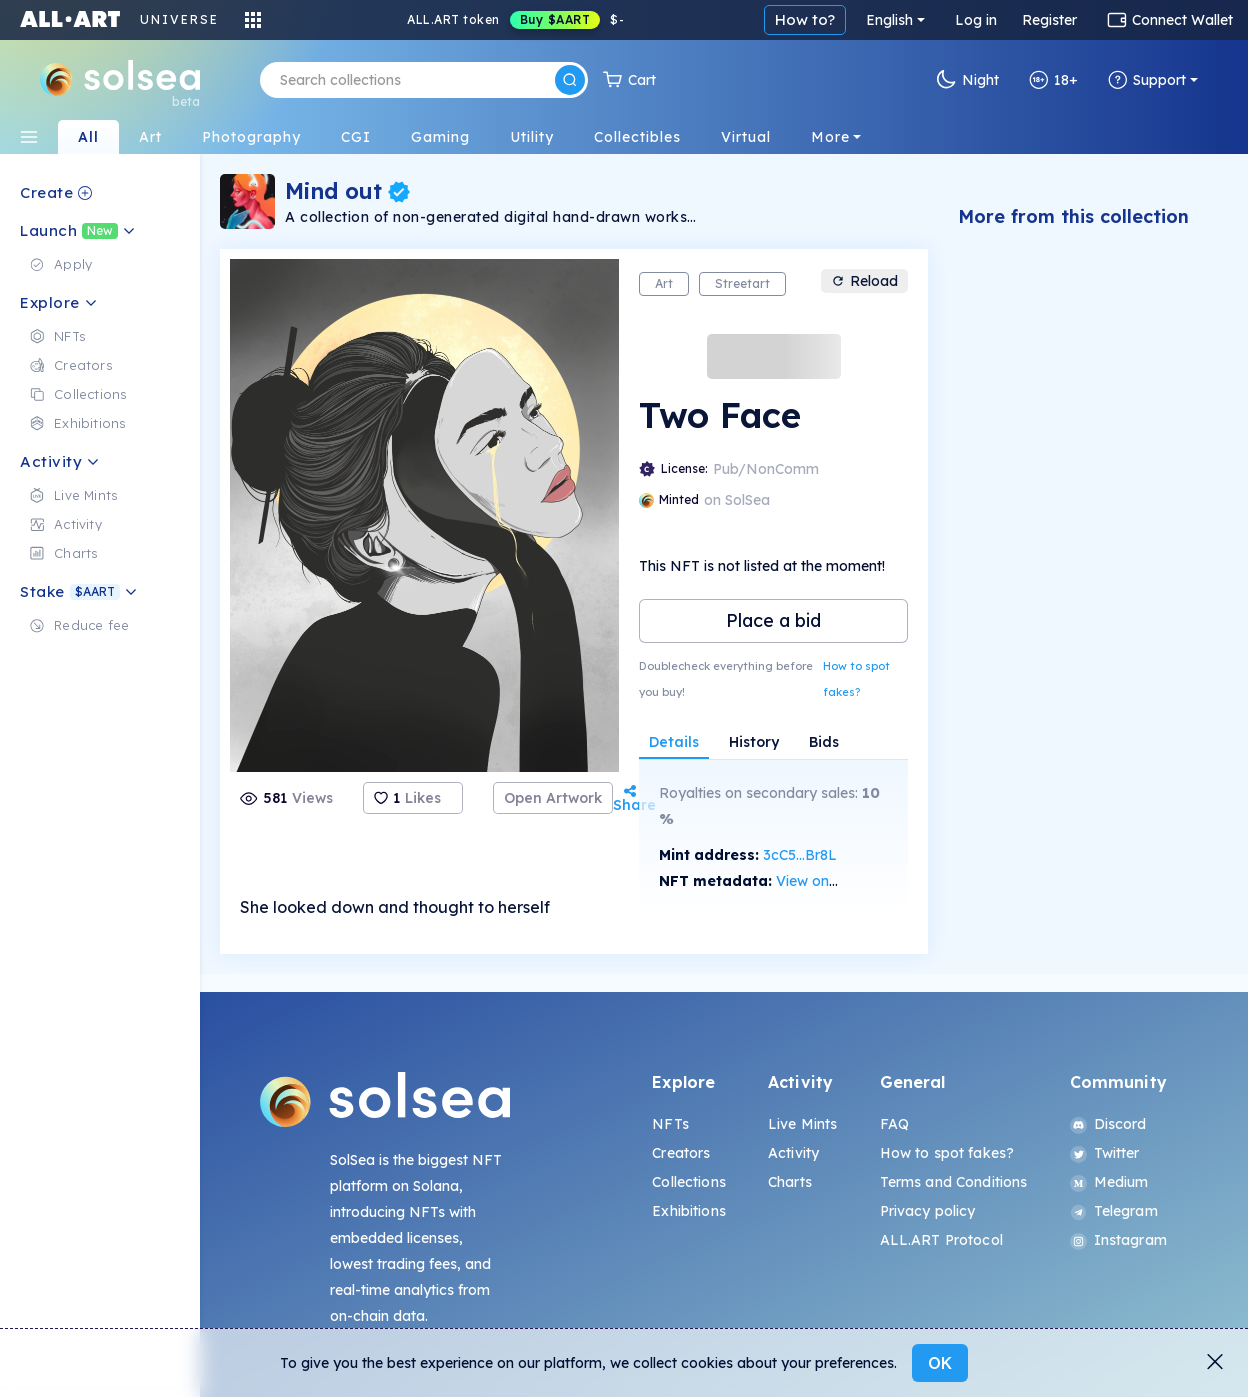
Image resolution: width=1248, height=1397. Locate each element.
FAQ (894, 1124)
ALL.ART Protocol (941, 1240)
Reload (864, 281)
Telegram (1114, 1211)
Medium (1109, 1182)
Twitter (1105, 1153)
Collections (689, 1182)
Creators (681, 1153)
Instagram (1118, 1240)
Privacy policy (928, 1211)
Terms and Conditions (954, 1182)
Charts (790, 1182)
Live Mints (802, 1124)
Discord (1108, 1124)
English (889, 20)
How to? (805, 19)
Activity (793, 1153)
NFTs (670, 1124)
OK (940, 1363)
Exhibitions (689, 1211)
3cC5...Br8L (800, 855)
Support (1147, 80)
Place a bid (773, 620)
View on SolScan (831, 881)
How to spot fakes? (856, 679)
